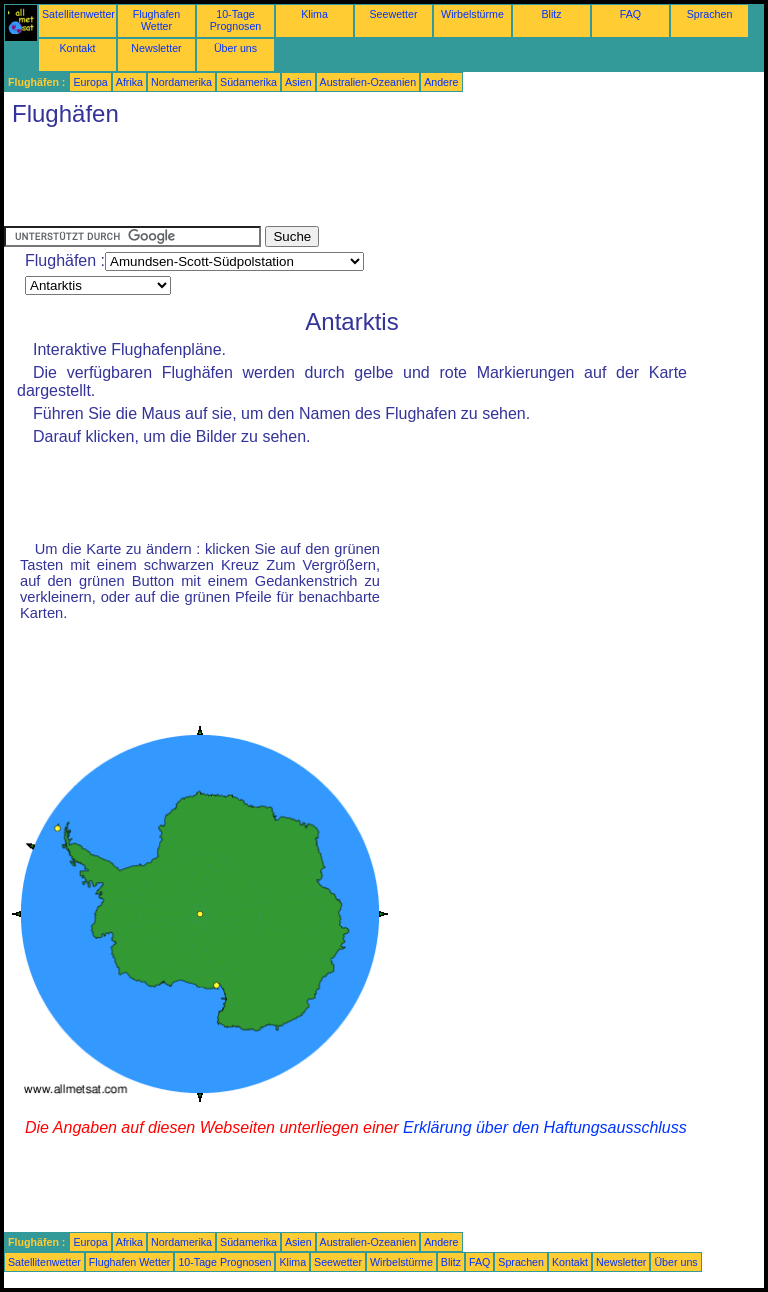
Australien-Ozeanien (368, 82)
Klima (314, 14)
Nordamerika (181, 82)
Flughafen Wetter (156, 20)
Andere (441, 82)
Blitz (551, 14)
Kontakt (77, 48)
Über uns (235, 48)
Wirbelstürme (472, 14)
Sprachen (710, 14)
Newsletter (156, 48)
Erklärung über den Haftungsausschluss (545, 1127)
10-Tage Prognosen (236, 20)
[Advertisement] (368, 181)
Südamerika (248, 82)
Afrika (129, 82)
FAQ (630, 14)
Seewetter (394, 14)
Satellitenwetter (78, 14)
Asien (298, 82)
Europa (90, 82)
